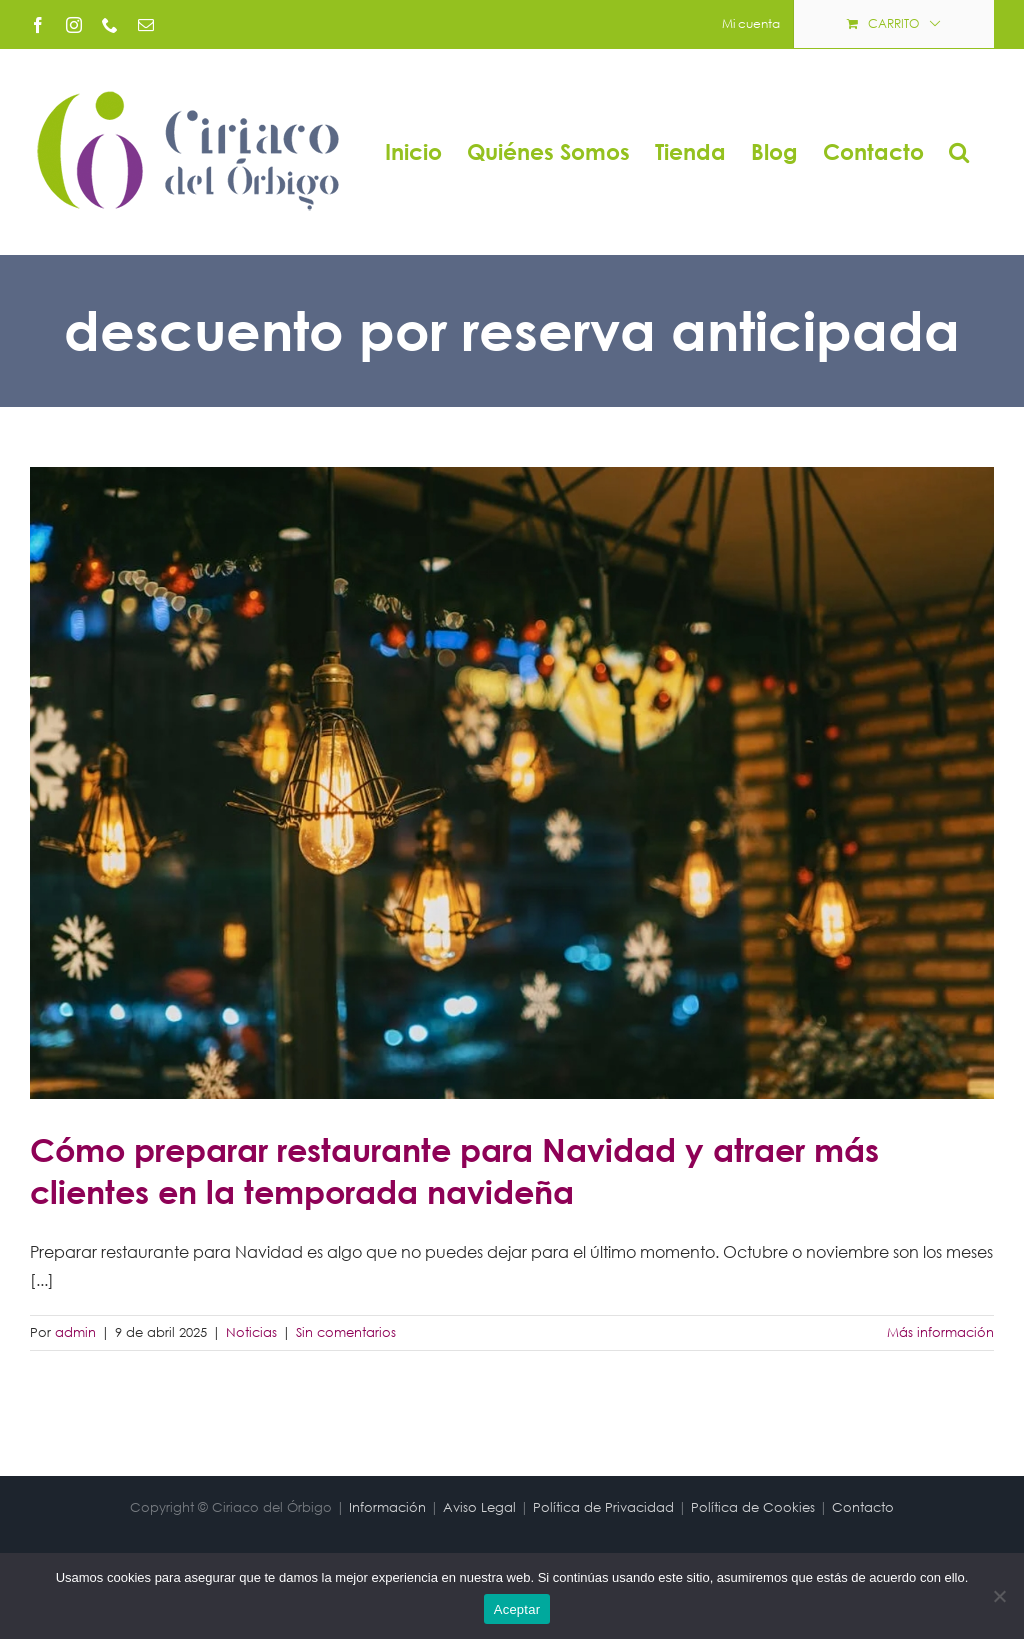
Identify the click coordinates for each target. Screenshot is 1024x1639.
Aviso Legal (479, 1507)
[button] (959, 151)
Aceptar (517, 1609)
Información (387, 1507)
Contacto (863, 1507)
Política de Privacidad (603, 1507)
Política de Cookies (753, 1507)
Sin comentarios (346, 1332)
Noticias (251, 1332)
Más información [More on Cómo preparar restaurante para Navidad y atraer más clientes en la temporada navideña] (940, 1332)
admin (75, 1332)
